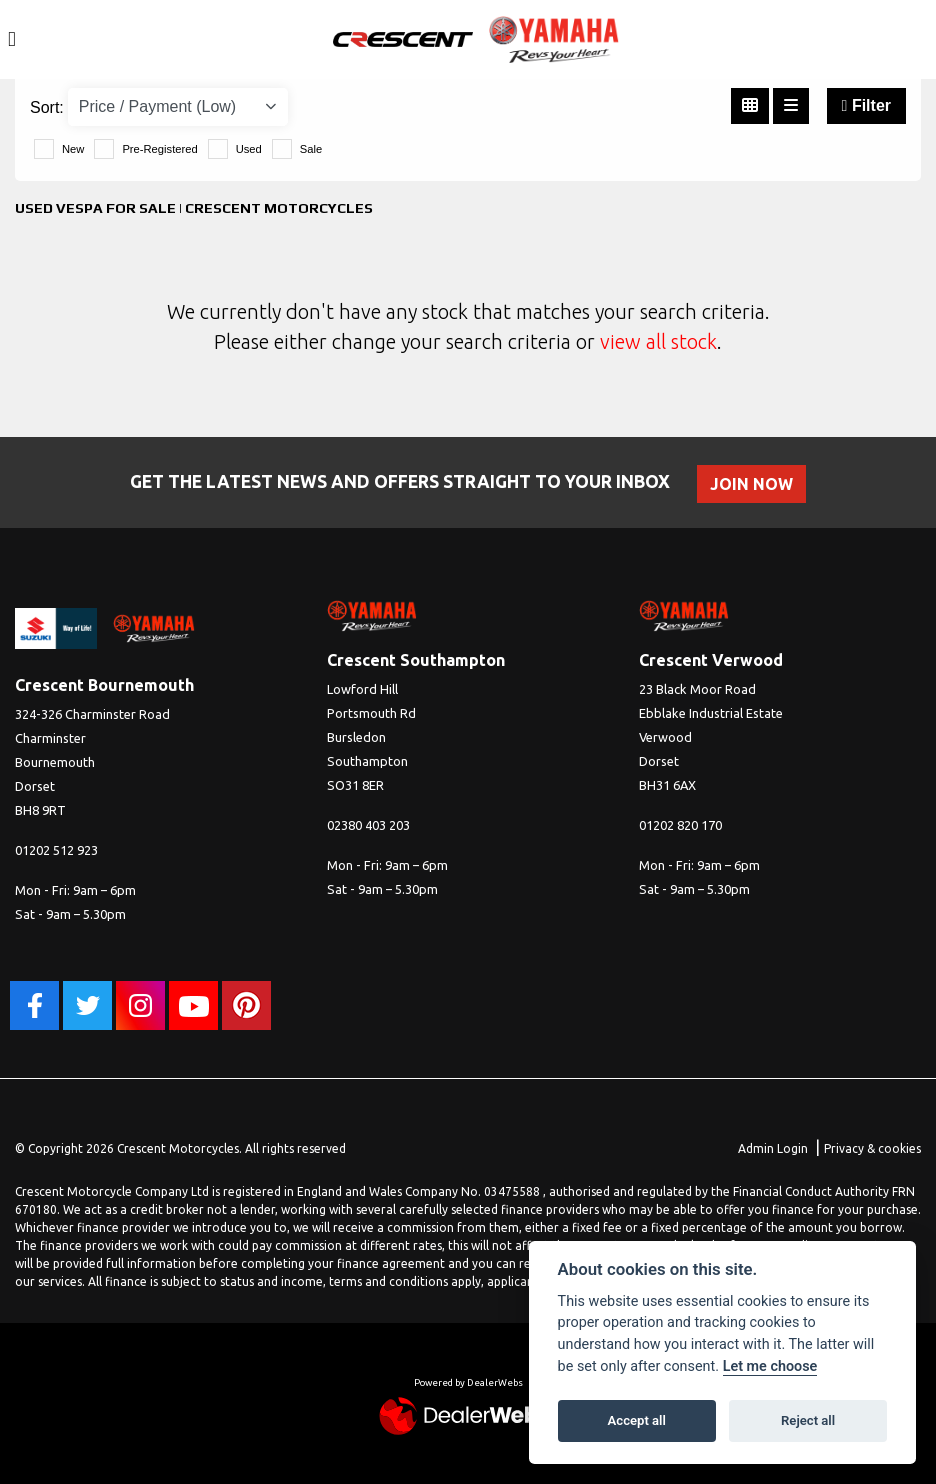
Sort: (47, 107)
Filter (866, 105)
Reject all (808, 1420)
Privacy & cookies (872, 1148)
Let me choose (770, 1366)
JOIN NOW (752, 484)
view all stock (658, 341)
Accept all (637, 1420)
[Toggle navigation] (12, 39)
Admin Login (773, 1148)
